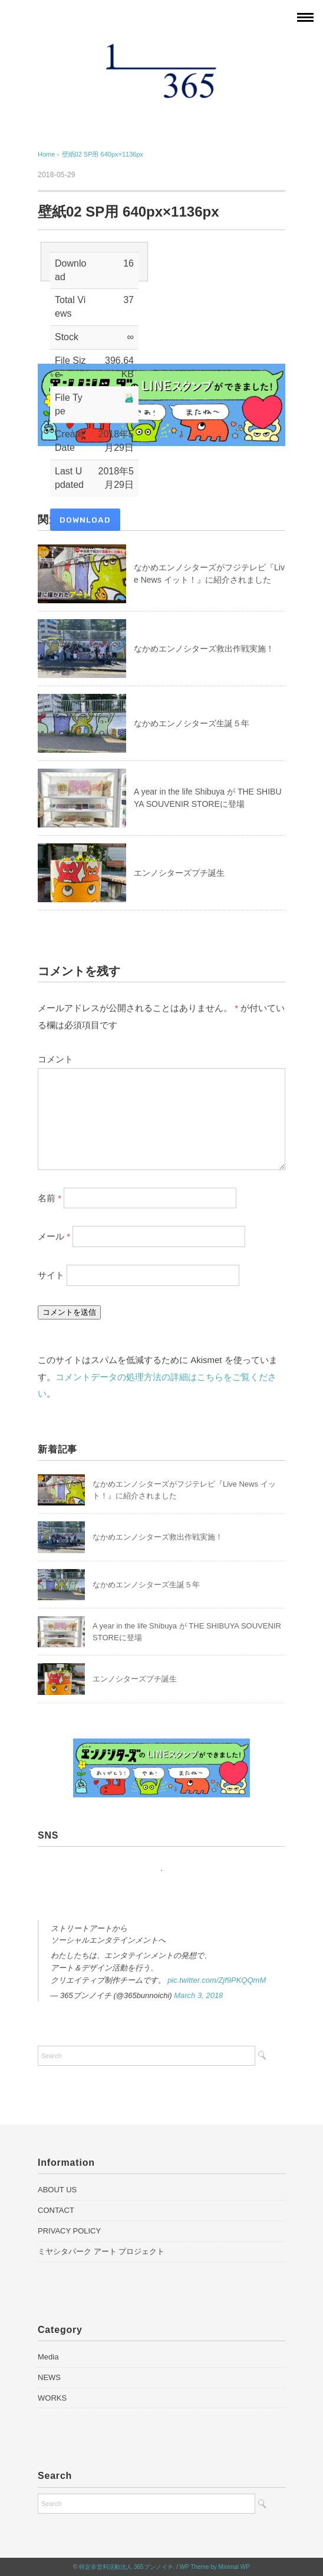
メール (54, 1236)
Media (48, 2356)
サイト (51, 1275)
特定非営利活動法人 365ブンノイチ (126, 2567)
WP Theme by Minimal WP (215, 2567)
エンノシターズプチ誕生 (179, 872)
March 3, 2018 (198, 1995)
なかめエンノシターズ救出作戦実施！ (204, 648)
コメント (55, 1059)
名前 (49, 1197)
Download (85, 519)
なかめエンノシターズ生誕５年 (191, 723)
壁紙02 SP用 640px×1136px (103, 154)
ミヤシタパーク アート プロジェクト (101, 2251)
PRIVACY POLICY (69, 2230)
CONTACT (56, 2210)
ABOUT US (57, 2189)
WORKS (52, 2398)
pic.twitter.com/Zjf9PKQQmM (216, 1980)
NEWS (49, 2377)
